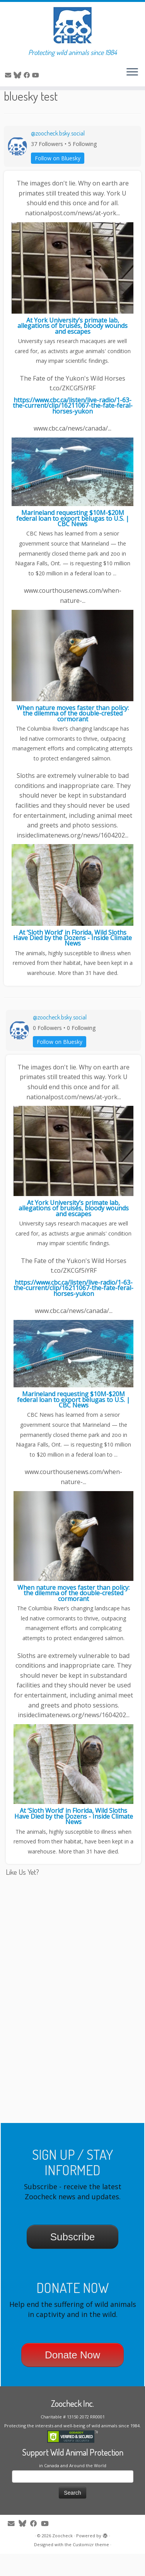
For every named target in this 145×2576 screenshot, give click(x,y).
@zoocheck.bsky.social (58, 155)
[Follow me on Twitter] (19, 75)
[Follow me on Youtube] (36, 75)
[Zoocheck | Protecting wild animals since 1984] (72, 25)
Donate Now (72, 2377)
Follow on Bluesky (57, 180)
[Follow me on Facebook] (28, 75)
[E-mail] (9, 75)
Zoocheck (62, 2558)
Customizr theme (91, 2566)
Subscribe (72, 2259)
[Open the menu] (132, 72)
